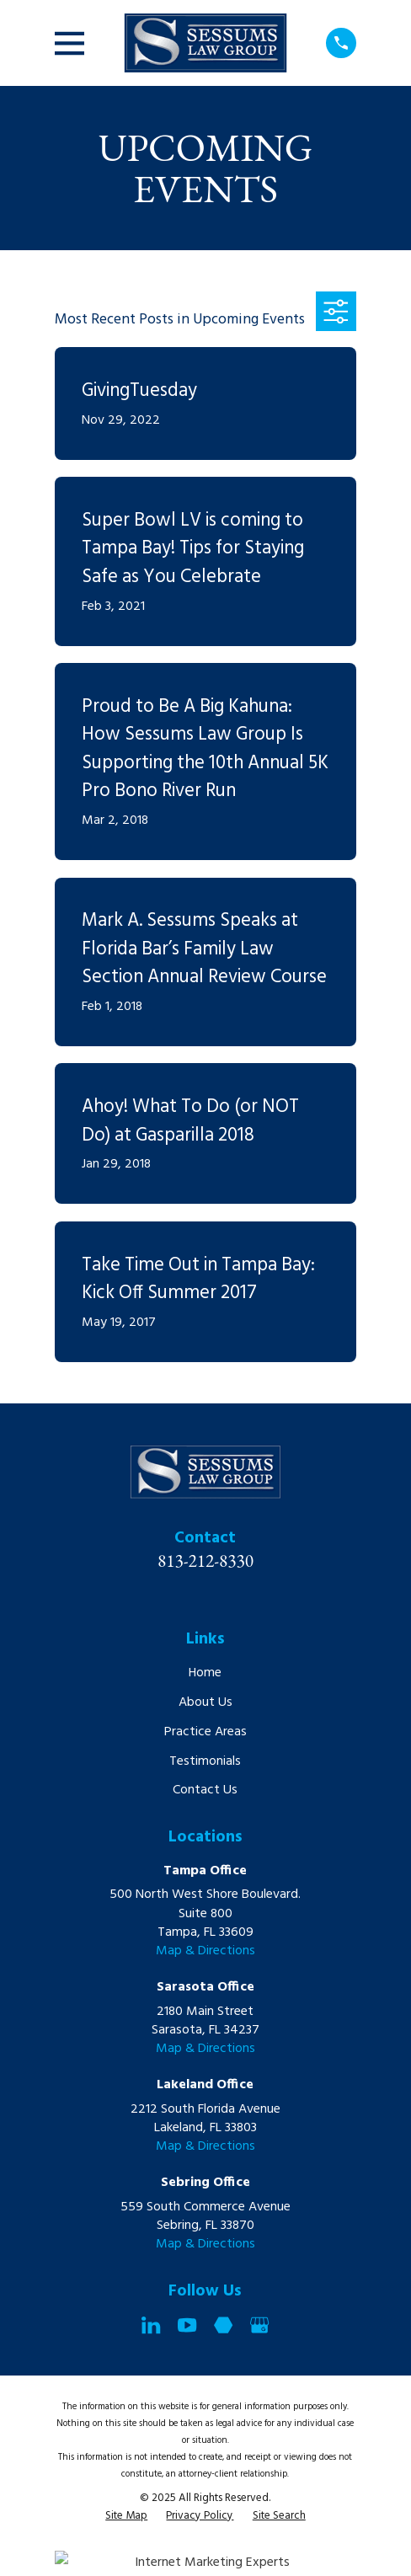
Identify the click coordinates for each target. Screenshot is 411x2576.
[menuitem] (126, 2517)
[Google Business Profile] (259, 2325)
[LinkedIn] (150, 2325)
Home (205, 1673)
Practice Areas (205, 1732)
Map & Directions (205, 1951)
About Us (205, 1702)
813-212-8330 (205, 1560)
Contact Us (205, 1790)
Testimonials (205, 1761)
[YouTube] (187, 2325)
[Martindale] (223, 2325)
